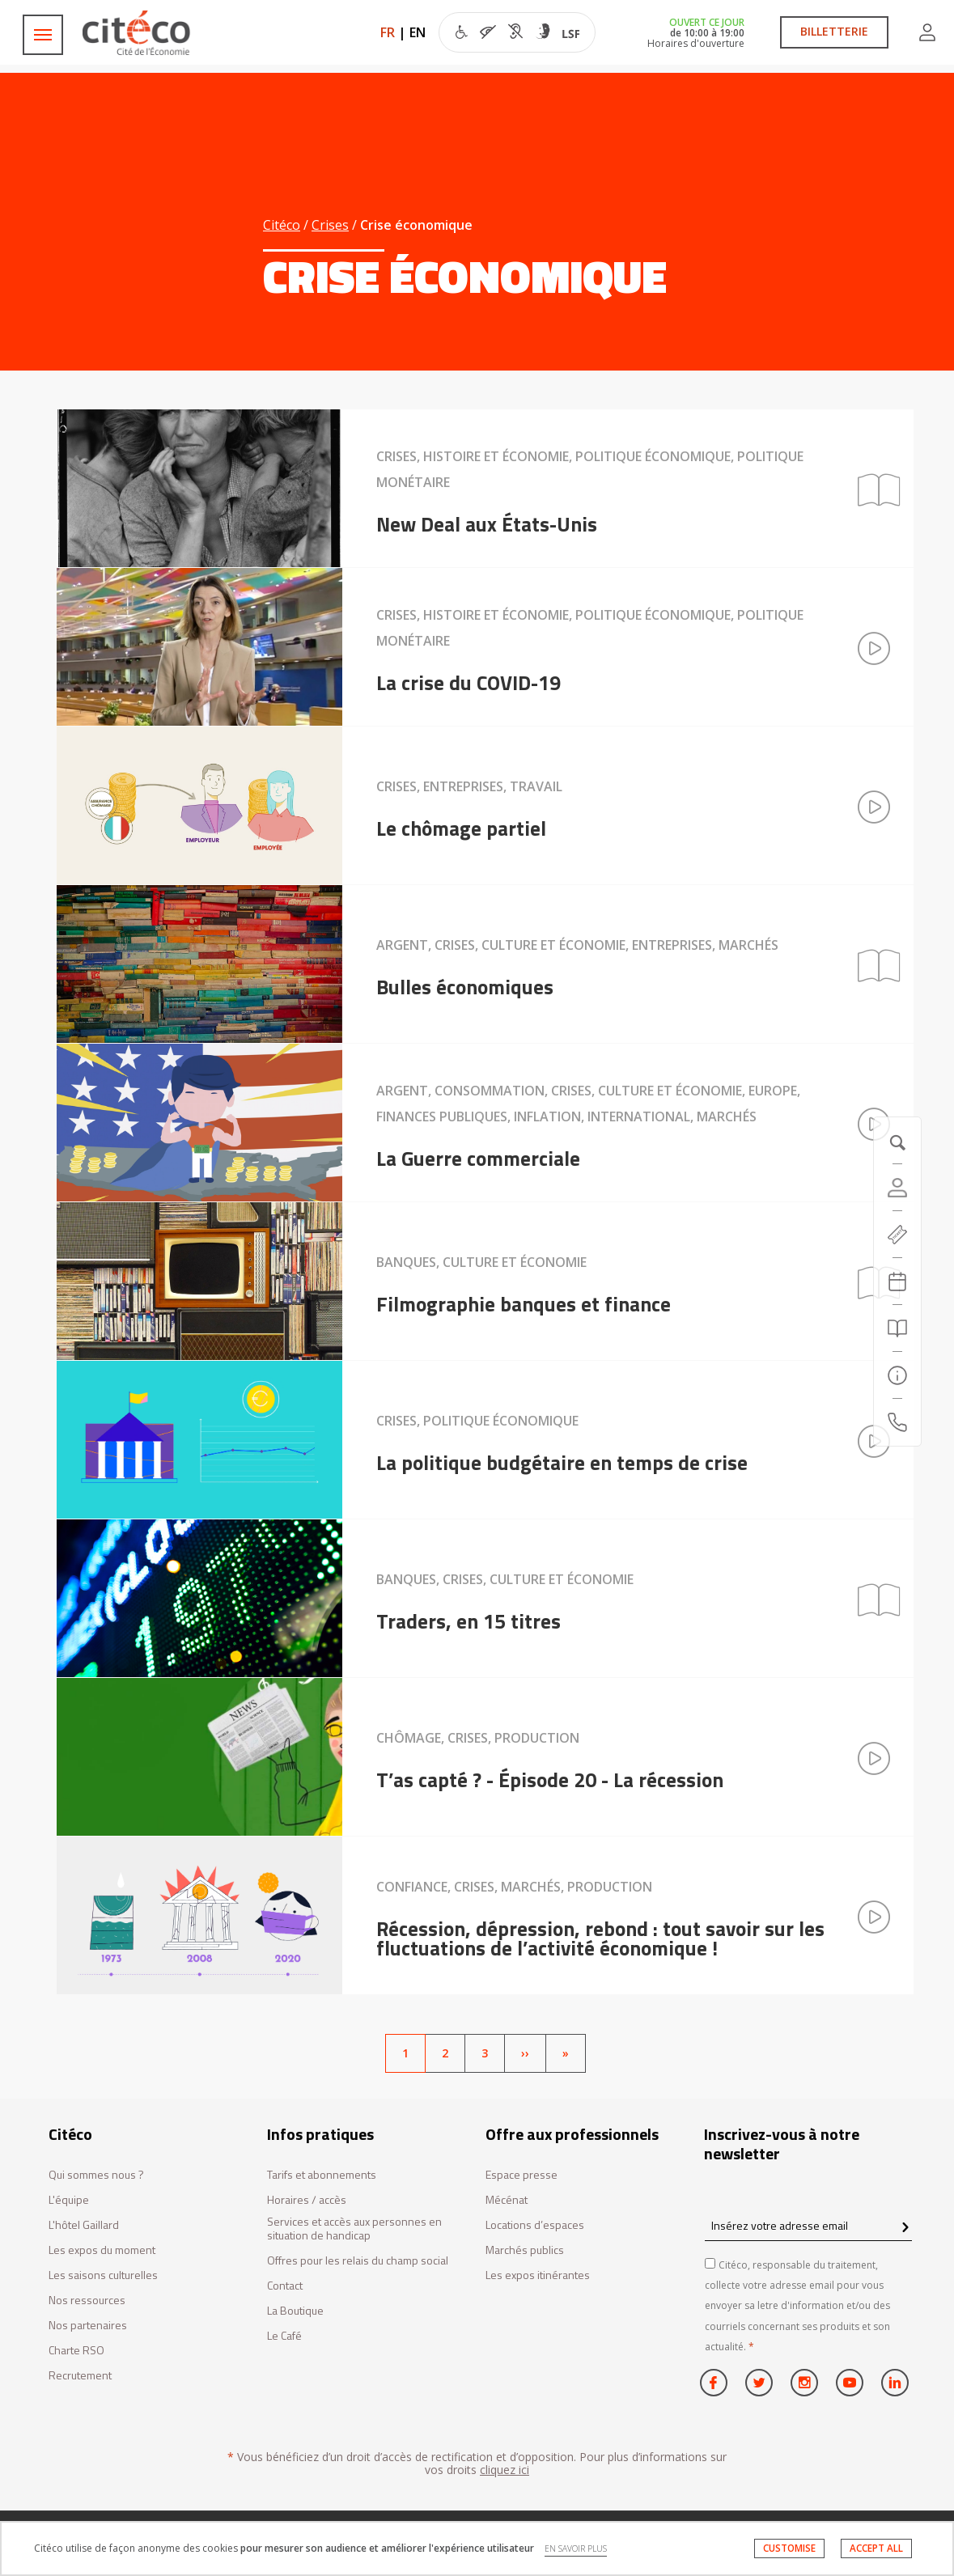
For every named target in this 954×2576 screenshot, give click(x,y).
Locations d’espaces (534, 2225)
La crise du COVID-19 (468, 682)
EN (417, 32)
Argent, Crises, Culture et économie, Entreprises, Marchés (577, 945)
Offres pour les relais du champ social (357, 2261)
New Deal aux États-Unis (486, 524)
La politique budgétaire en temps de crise (562, 1462)
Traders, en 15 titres (468, 1621)
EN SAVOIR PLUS (576, 2548)
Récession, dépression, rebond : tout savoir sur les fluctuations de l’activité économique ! (600, 1938)
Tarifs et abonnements (321, 2175)
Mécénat (506, 2200)
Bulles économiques (464, 987)
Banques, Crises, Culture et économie (505, 1579)
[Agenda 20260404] (897, 1281)
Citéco (281, 225)
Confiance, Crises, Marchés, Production (514, 1887)
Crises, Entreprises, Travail (469, 786)
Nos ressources (87, 2300)
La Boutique (295, 2311)
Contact (285, 2286)
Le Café (284, 2336)
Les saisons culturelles (103, 2275)
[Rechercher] (897, 1328)
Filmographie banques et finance (523, 1304)
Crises (330, 225)
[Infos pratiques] (897, 1375)
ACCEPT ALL (876, 2548)
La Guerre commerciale (478, 1158)
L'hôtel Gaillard (84, 2225)
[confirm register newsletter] (905, 2228)
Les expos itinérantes (537, 2275)
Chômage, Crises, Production (477, 1738)
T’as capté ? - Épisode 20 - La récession (549, 1780)
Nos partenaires (88, 2325)
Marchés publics (524, 2250)
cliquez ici (504, 2469)
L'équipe (69, 2200)
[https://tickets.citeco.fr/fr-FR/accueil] (897, 1234)
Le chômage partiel (461, 828)
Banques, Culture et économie (481, 1262)
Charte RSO (76, 2350)
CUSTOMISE (789, 2548)
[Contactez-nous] (897, 1422)
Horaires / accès (306, 2200)
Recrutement (80, 2375)
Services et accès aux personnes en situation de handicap (354, 2228)
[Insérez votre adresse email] (808, 2225)
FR (387, 32)
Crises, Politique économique (477, 1421)
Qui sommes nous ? (96, 2175)
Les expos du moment (102, 2250)
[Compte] (897, 1187)
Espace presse (521, 2175)
